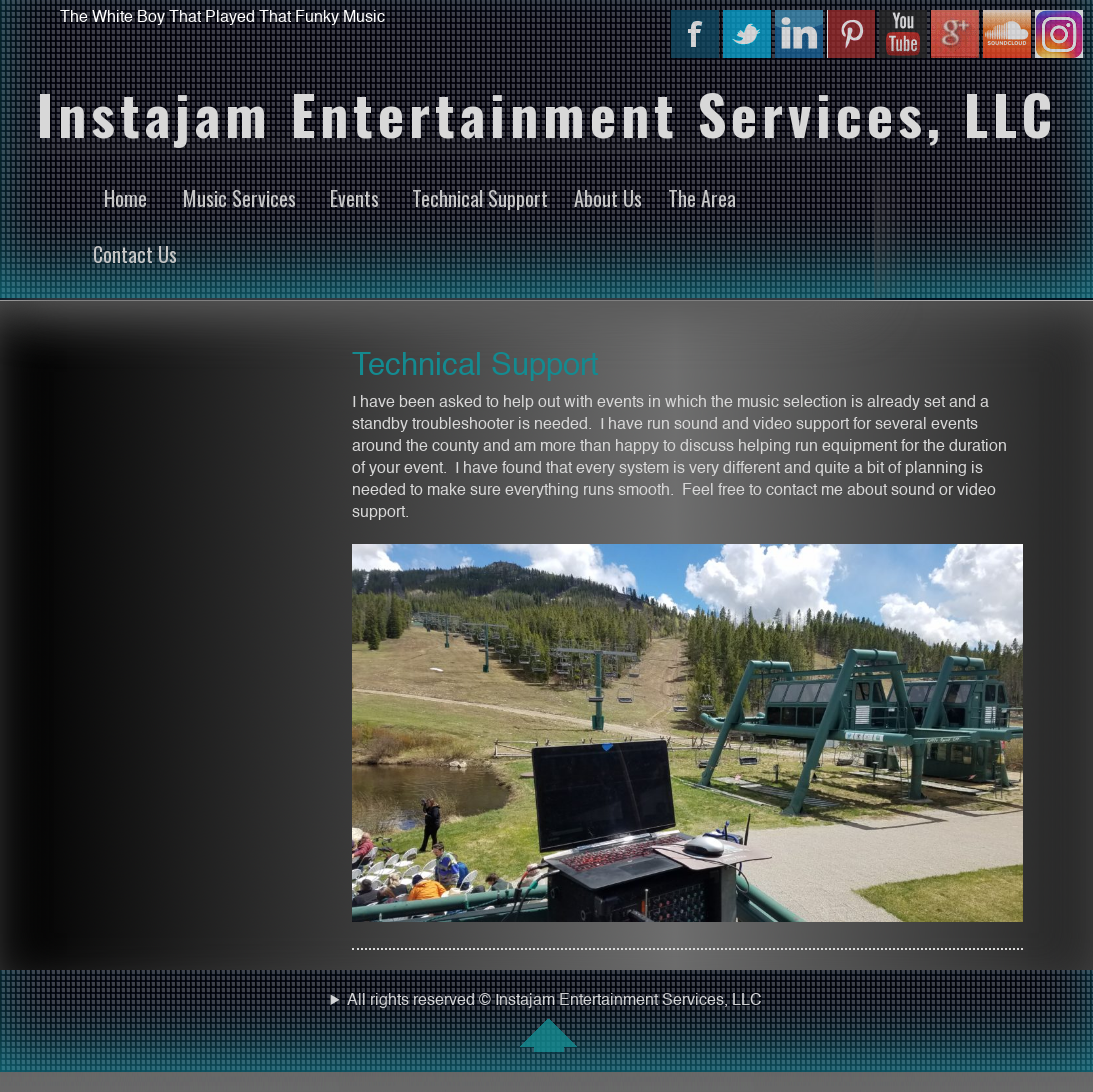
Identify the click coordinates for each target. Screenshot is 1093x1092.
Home (125, 198)
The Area (702, 198)
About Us (608, 198)
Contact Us (135, 254)
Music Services (239, 198)
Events (354, 198)
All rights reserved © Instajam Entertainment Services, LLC (546, 1022)
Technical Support (480, 198)
